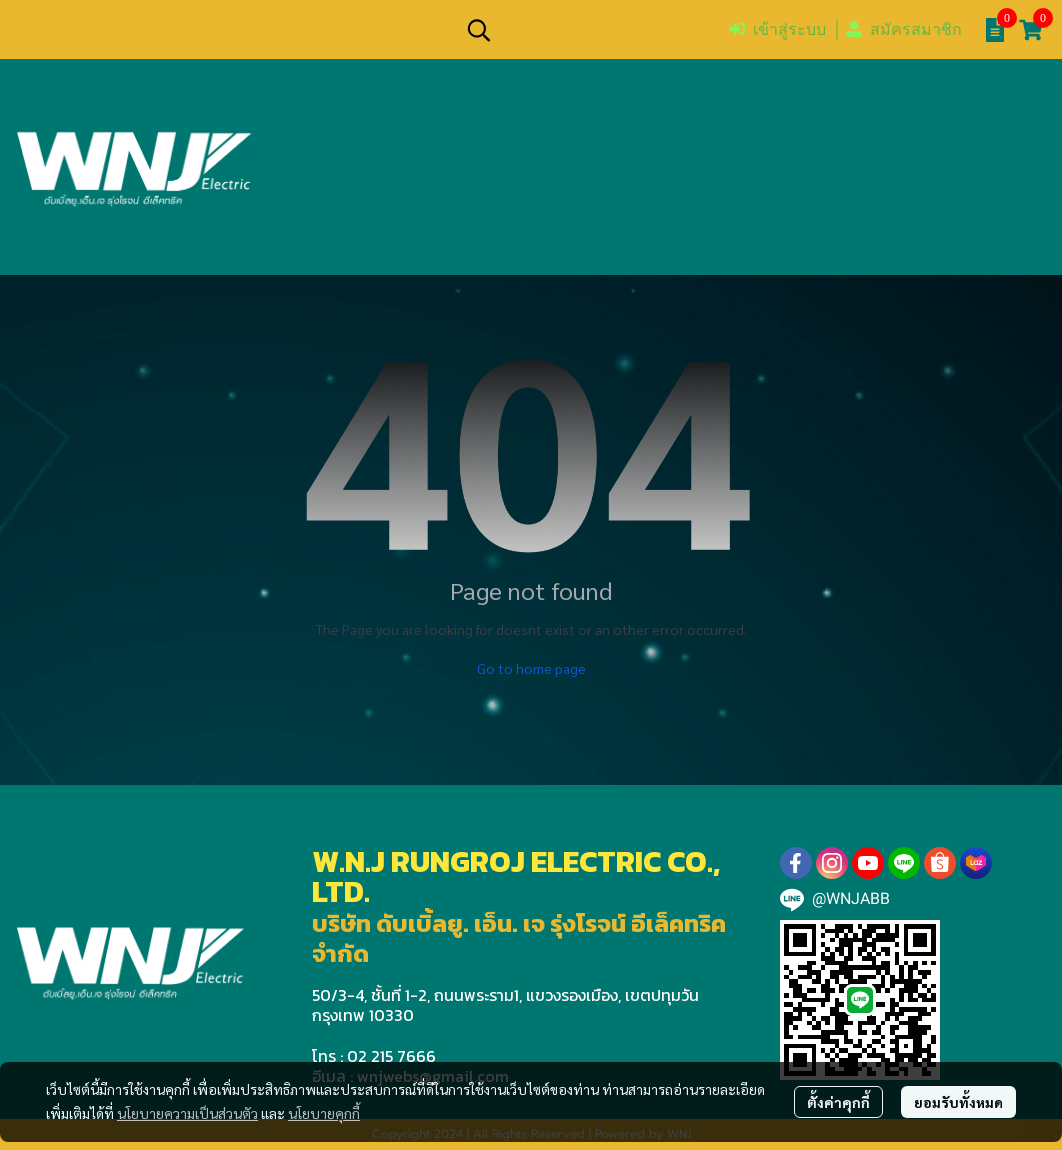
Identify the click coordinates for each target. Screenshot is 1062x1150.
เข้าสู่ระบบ (777, 29)
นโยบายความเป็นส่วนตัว (187, 1113)
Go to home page (531, 668)
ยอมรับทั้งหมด (958, 1102)
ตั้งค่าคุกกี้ (838, 1102)
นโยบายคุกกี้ (324, 1113)
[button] (587, 30)
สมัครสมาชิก (904, 29)
